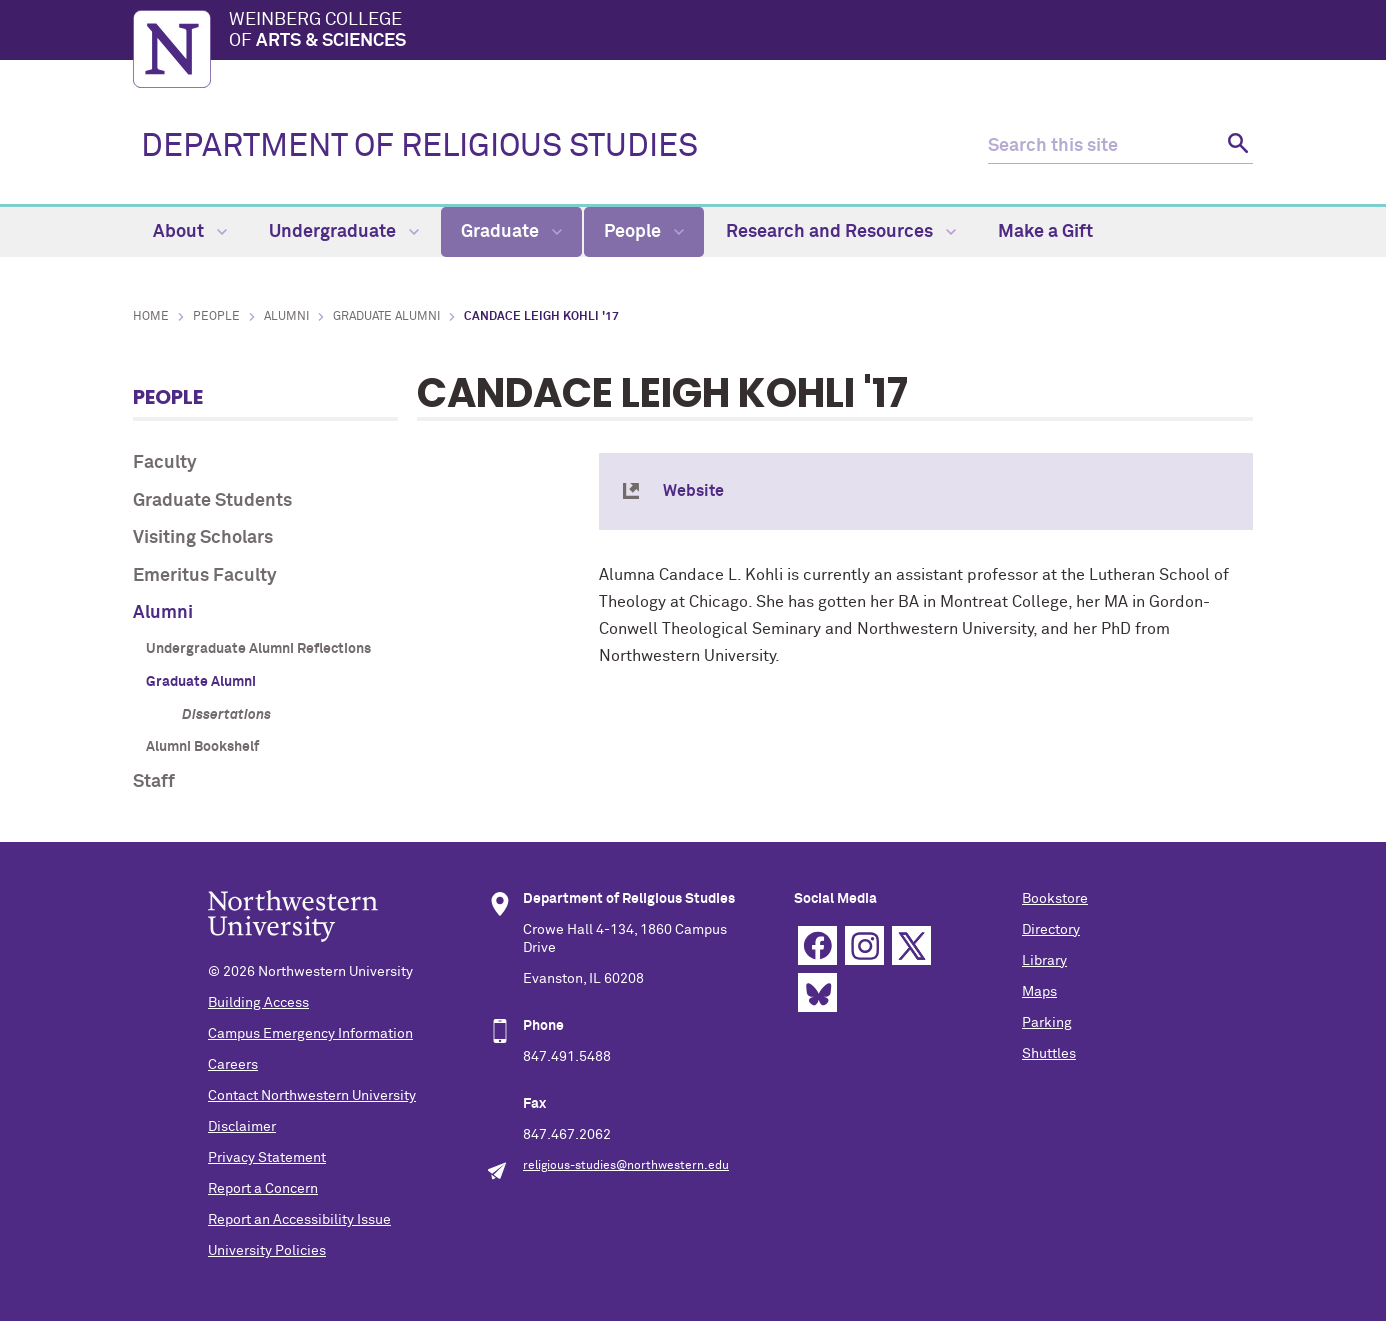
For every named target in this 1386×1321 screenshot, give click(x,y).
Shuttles (1049, 1054)
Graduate (511, 232)
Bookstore (1055, 899)
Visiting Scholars (203, 538)
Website (693, 491)
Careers (233, 1065)
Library (1044, 961)
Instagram (864, 945)
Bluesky (817, 992)
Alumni (286, 317)
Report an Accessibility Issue (299, 1220)
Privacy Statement (267, 1158)
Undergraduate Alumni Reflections (258, 649)
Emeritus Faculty (205, 576)
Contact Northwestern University (312, 1096)
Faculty (165, 463)
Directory (1051, 930)
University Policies (267, 1251)
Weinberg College (741, 32)
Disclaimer (242, 1127)
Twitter (911, 945)
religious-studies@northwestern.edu (626, 1166)
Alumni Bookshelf (202, 747)
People (644, 232)
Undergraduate (344, 232)
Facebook (817, 945)
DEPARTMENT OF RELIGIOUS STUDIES (419, 147)
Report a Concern (263, 1189)
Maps (1039, 992)
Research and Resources (841, 232)
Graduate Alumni (386, 317)
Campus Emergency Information (310, 1034)
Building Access (258, 1003)
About (190, 232)
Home (151, 317)
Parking (1047, 1023)
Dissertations (226, 715)
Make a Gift (1045, 232)
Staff (154, 782)
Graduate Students (212, 501)
